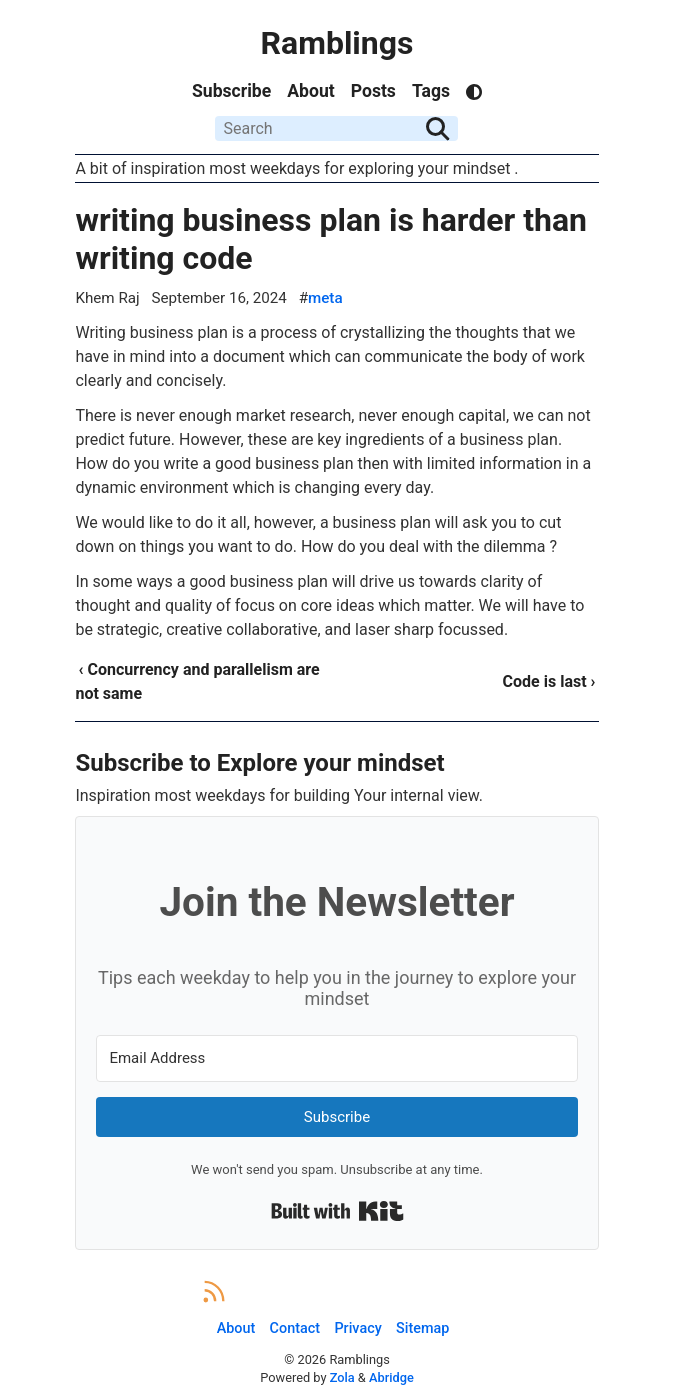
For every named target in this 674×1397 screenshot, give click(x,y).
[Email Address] (336, 1058)
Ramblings (337, 43)
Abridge (391, 1377)
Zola (342, 1377)
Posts (373, 91)
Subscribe (231, 91)
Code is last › (549, 681)
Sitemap (422, 1328)
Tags (431, 91)
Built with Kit (337, 1211)
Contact (295, 1328)
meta (325, 298)
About (310, 91)
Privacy (357, 1328)
